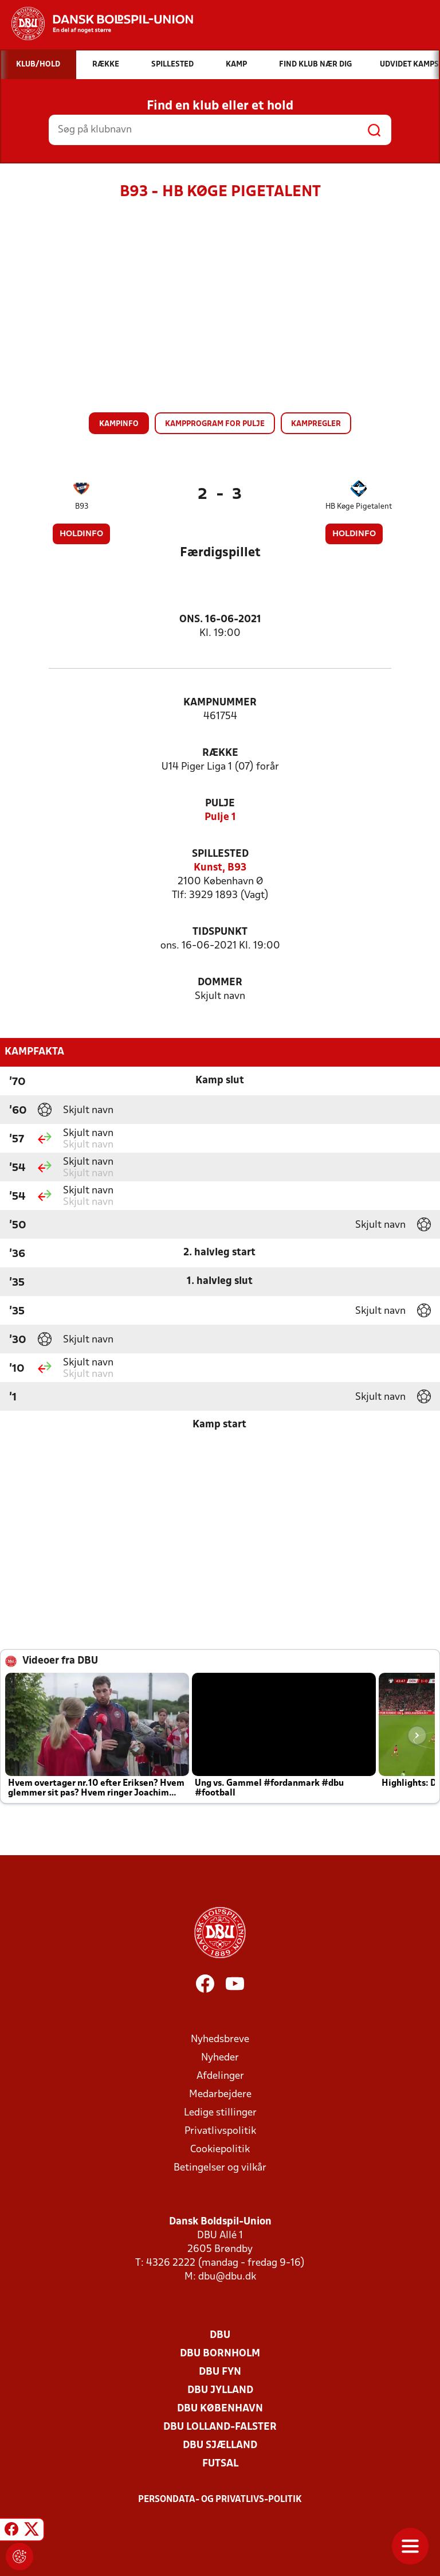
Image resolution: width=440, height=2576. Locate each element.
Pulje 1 (220, 817)
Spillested (220, 854)
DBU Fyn (220, 2372)
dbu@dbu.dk (227, 2277)
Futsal (220, 2464)
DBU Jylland (220, 2390)
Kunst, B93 (220, 868)
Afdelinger (220, 2076)
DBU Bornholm (220, 2354)
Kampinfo (119, 424)
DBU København (220, 2409)
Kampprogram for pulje (215, 424)
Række (220, 753)
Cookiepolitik (220, 2150)
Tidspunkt (219, 932)
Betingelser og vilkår (220, 2168)
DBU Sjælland (220, 2445)
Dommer (220, 983)
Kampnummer (220, 703)
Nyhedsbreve (220, 2039)
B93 (81, 506)
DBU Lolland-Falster (220, 2427)
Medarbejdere (220, 2094)
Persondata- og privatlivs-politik (220, 2500)
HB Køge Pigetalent (358, 506)
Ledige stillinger (220, 2113)
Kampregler (316, 424)
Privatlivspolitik (220, 2131)
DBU (220, 2335)
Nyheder (220, 2058)
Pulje (220, 804)
